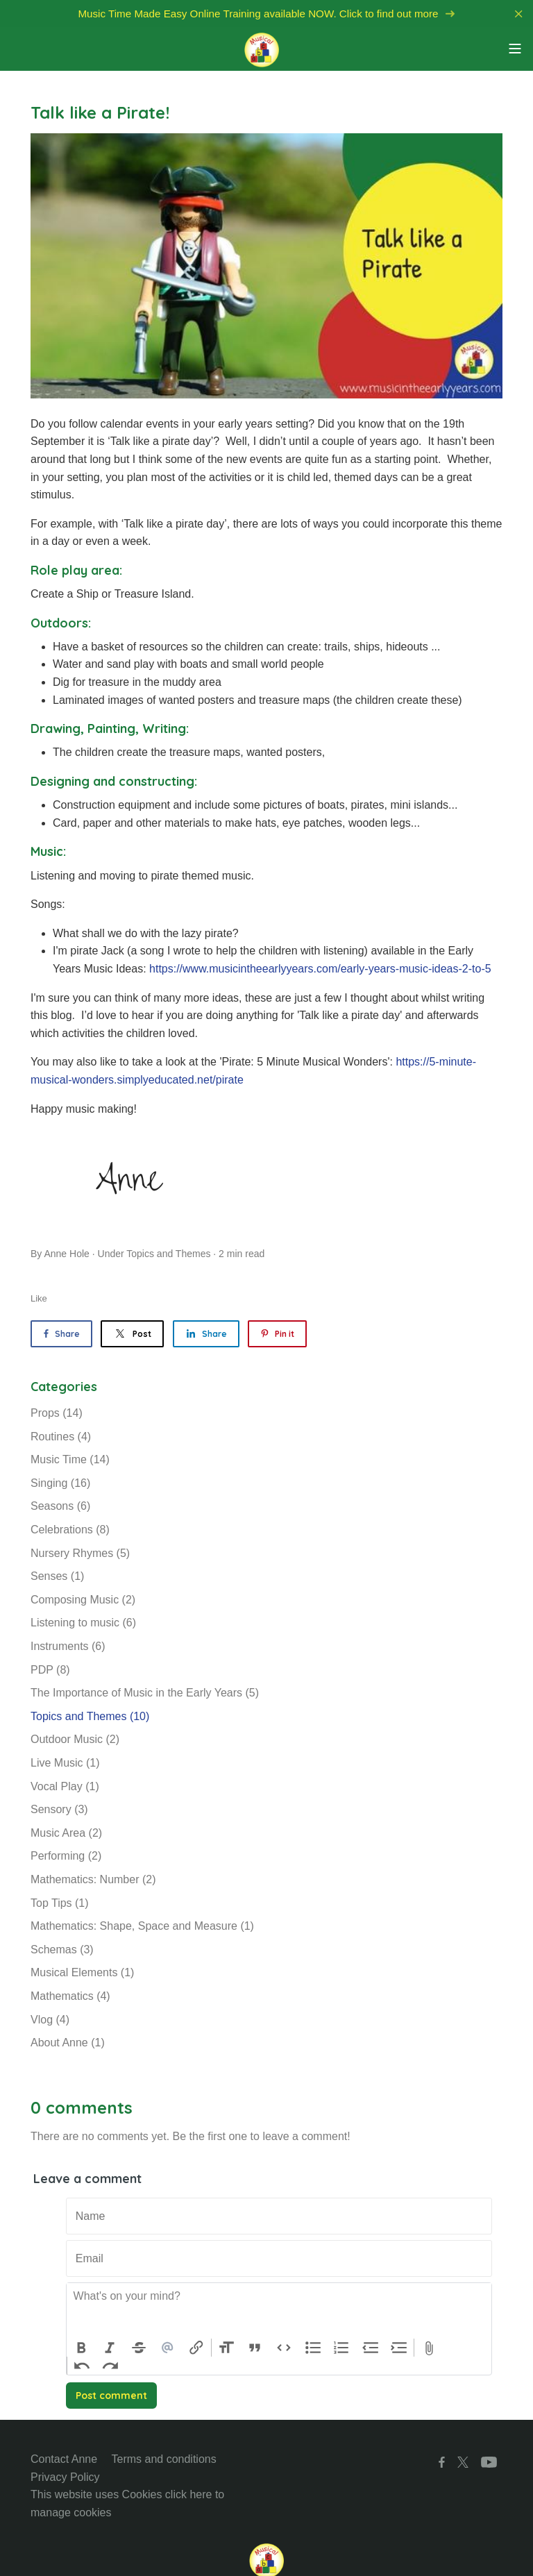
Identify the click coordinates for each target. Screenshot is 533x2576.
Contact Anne (64, 2459)
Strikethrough (138, 2348)
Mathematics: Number (93, 1879)
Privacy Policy (65, 2477)
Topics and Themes (168, 1253)
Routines (61, 1436)
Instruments (68, 1646)
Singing (60, 1483)
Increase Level (399, 2348)
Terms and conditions (164, 2459)
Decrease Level (370, 2348)
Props (57, 1413)
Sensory (59, 1809)
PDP (50, 1670)
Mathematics (70, 1996)
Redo (111, 2366)
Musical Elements (82, 1972)
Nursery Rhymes (80, 1553)
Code (283, 2348)
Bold (81, 2348)
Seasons (60, 1506)
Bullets (313, 2348)
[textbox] (279, 2311)
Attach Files (428, 2348)
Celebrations (70, 1529)
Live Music (65, 1763)
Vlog (50, 2020)
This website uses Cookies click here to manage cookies (127, 2503)
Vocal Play (65, 1786)
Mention (168, 2348)
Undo (81, 2366)
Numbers (341, 2348)
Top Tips (60, 1903)
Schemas (62, 1949)
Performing (66, 1856)
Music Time (70, 1459)
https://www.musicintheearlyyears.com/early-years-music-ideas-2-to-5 (320, 969)
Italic (110, 2348)
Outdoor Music (75, 1739)
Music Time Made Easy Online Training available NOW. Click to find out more (266, 13)
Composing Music (83, 1600)
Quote (255, 2348)
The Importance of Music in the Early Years (145, 1693)
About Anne (68, 2042)
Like (39, 1298)
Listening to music (83, 1622)
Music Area (66, 1833)
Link (196, 2348)
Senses (57, 1576)
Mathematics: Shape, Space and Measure (142, 1926)
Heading (226, 2348)
